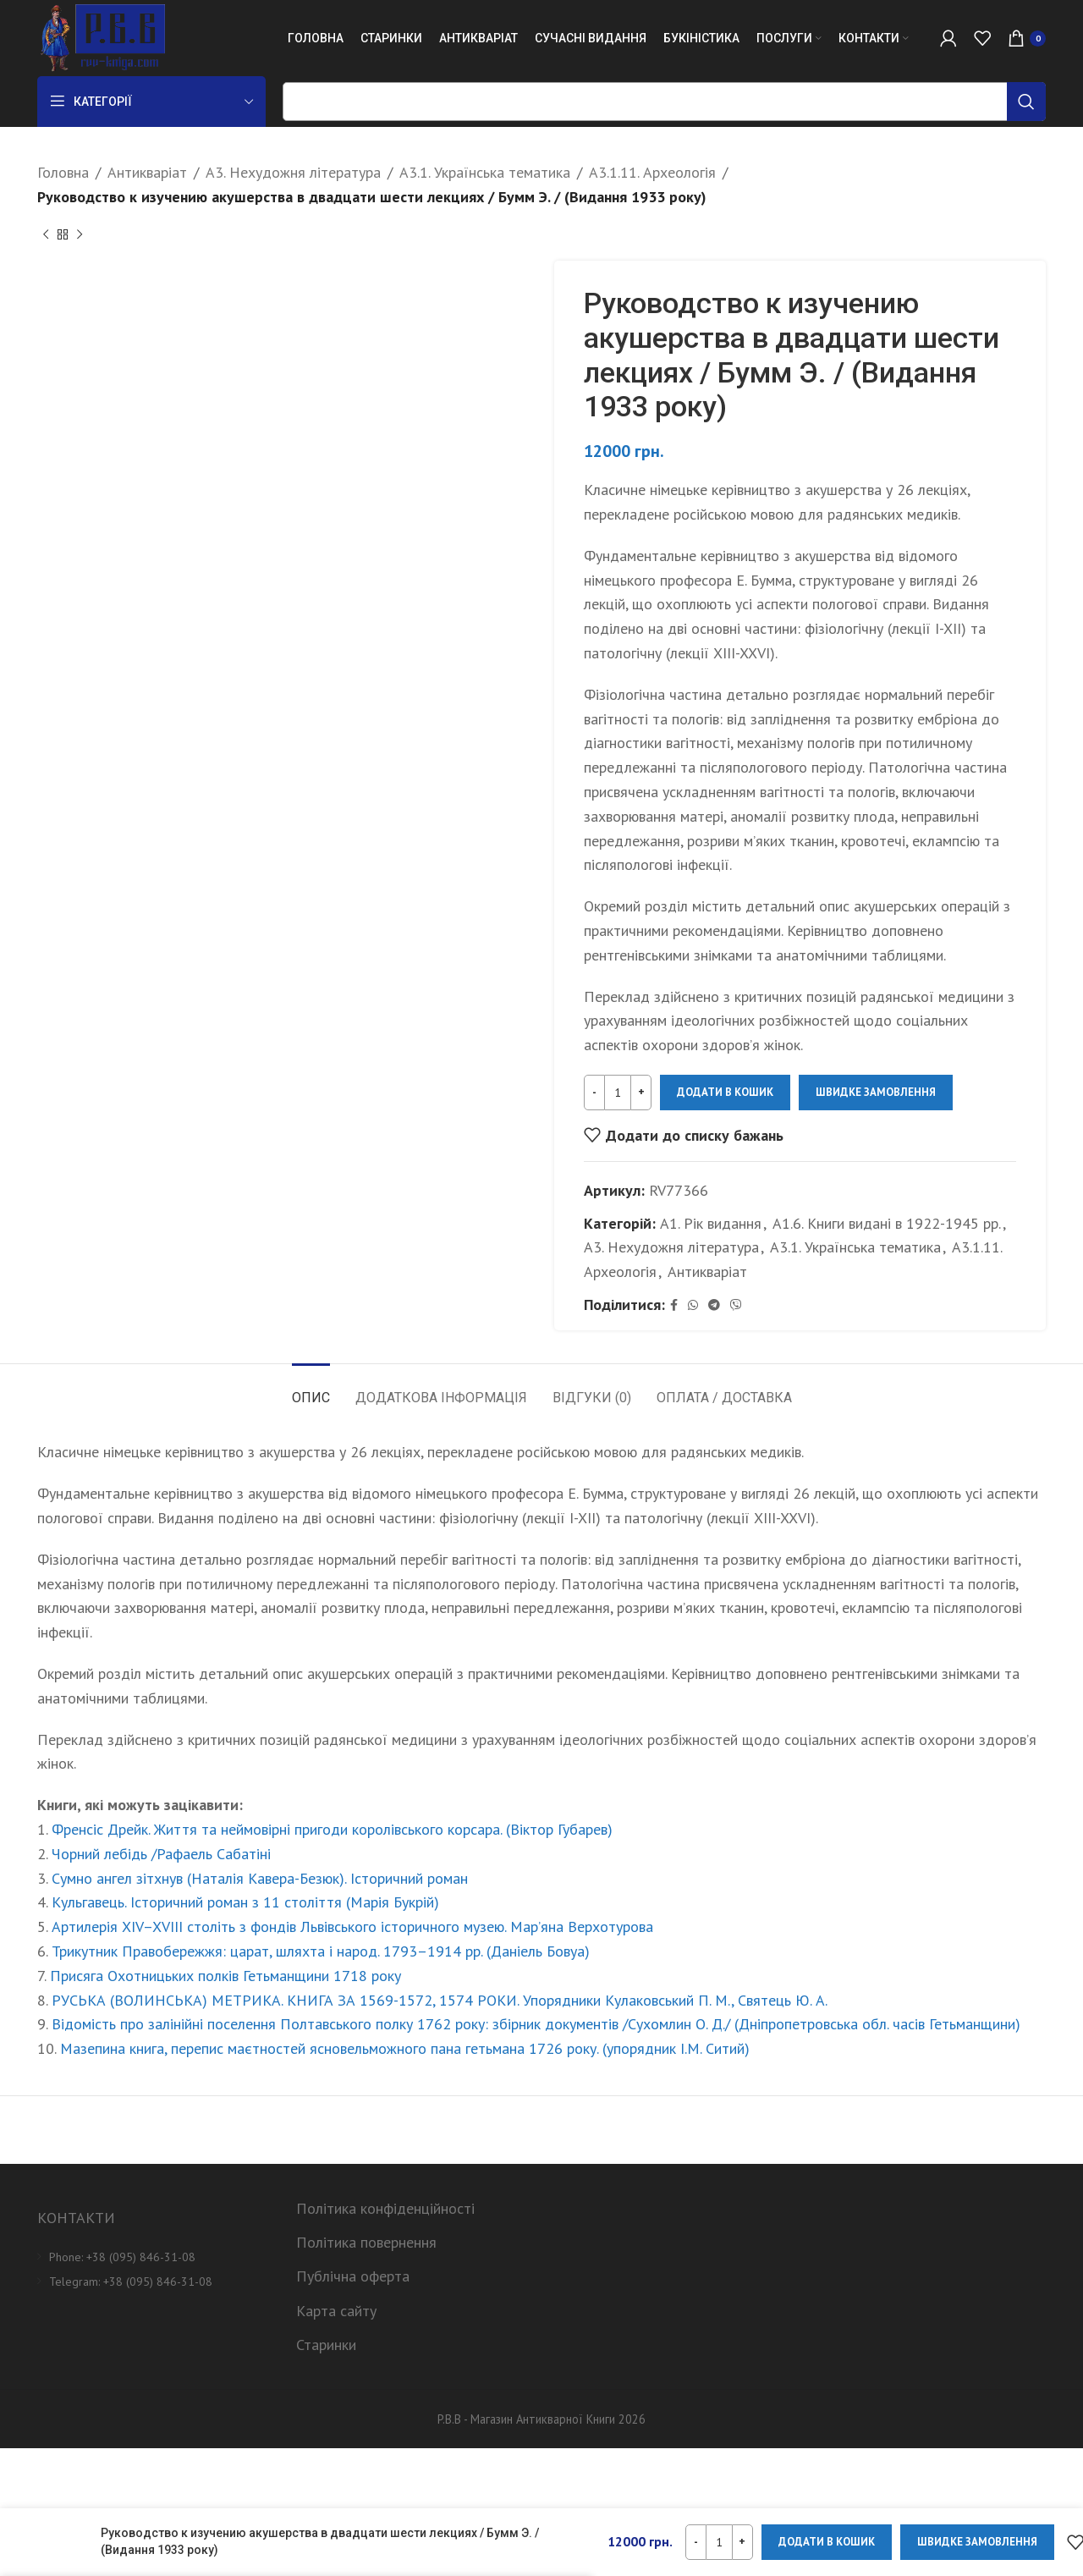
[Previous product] (45, 235)
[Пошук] (664, 101)
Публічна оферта (353, 2276)
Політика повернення (366, 2242)
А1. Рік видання (710, 1222)
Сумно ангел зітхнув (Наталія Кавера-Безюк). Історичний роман (260, 1878)
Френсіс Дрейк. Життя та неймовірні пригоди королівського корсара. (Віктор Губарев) (332, 1829)
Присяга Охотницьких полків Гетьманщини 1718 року (225, 1975)
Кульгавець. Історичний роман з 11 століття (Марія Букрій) (245, 1902)
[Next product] (79, 235)
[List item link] (154, 2257)
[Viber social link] (736, 1304)
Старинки (326, 2344)
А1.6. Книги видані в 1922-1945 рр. (886, 1222)
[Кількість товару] (617, 1092)
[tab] (311, 1389)
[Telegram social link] (714, 1304)
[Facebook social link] (674, 1304)
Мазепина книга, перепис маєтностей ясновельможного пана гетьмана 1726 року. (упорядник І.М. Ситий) (405, 2048)
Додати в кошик (725, 1092)
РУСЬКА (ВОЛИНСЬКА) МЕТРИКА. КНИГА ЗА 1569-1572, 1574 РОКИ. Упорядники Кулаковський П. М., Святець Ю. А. (439, 2000)
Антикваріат (147, 172)
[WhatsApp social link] (693, 1304)
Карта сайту (336, 2310)
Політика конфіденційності (385, 2208)
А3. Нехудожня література (293, 172)
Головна (63, 172)
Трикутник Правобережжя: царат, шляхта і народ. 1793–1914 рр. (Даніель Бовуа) (321, 1951)
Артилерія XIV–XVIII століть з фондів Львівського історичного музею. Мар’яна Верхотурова (352, 1926)
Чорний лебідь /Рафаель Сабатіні (161, 1853)
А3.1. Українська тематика (484, 172)
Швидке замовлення (876, 1092)
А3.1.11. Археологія (652, 172)
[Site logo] (101, 37)
